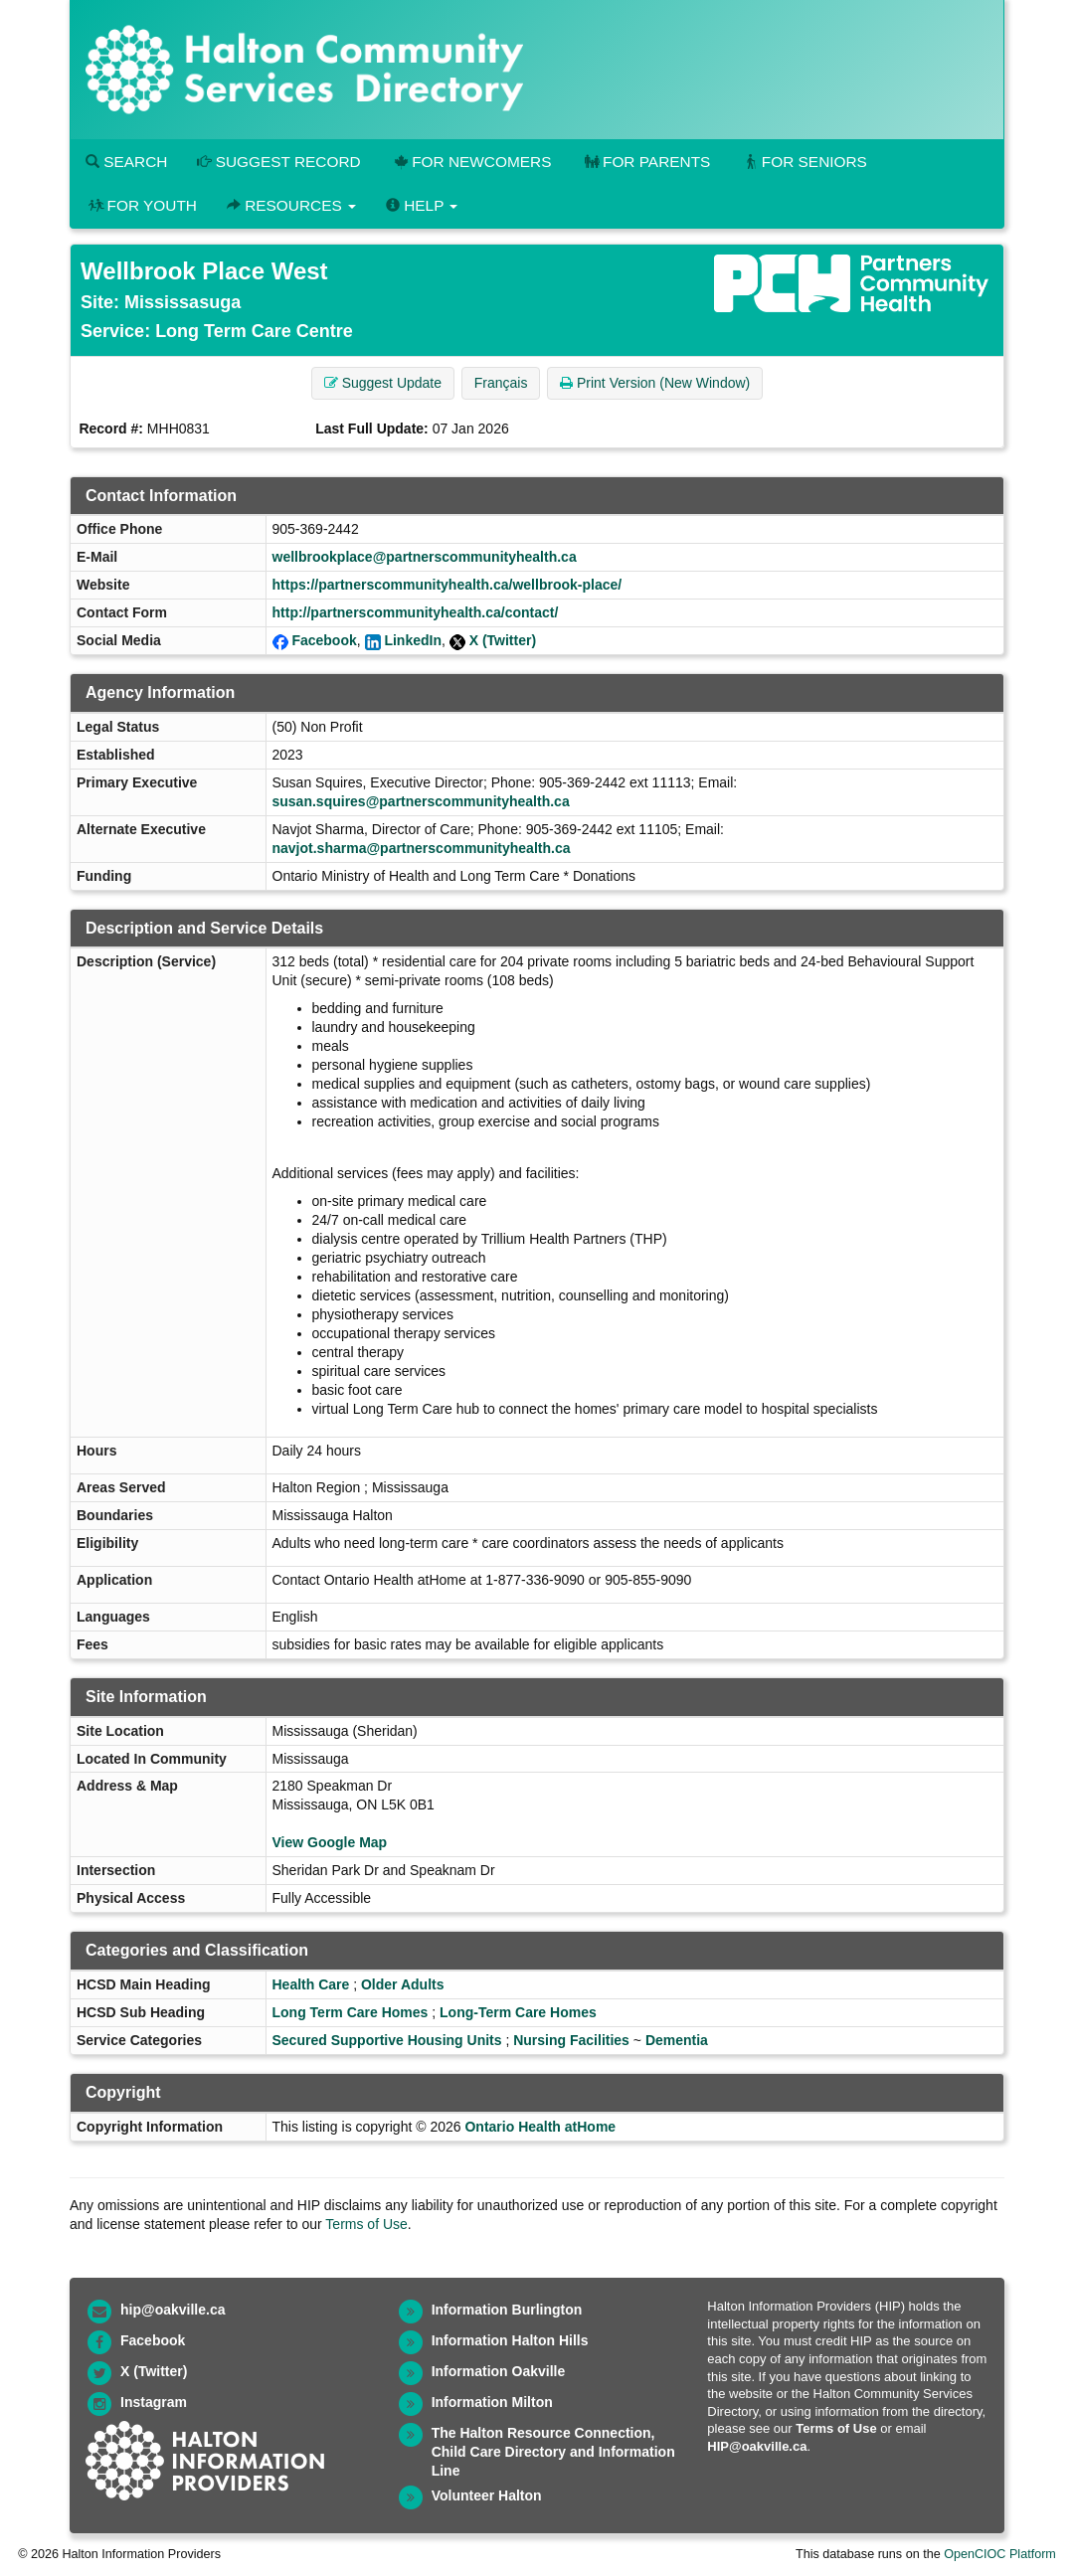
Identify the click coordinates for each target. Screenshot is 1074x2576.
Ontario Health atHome (540, 2127)
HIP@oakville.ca (756, 2446)
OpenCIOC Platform (1000, 2554)
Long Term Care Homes (350, 2012)
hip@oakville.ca (172, 2310)
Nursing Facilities (571, 2040)
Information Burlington (507, 2310)
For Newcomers (471, 161)
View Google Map (330, 1842)
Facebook (323, 640)
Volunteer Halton (487, 2495)
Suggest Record (278, 161)
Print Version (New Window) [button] (655, 383)
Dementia (676, 2040)
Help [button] (421, 205)
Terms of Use (366, 2224)
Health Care (311, 1984)
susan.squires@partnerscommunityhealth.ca (421, 801)
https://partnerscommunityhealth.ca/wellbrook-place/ (447, 585)
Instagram (153, 2402)
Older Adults (403, 1984)
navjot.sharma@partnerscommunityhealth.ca (421, 848)
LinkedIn (413, 640)
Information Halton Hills (510, 2340)
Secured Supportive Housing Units (387, 2040)
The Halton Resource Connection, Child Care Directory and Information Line (553, 2452)
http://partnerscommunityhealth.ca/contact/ (415, 612)
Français (501, 383)
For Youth (141, 205)
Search (126, 161)
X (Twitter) (502, 640)
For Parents (645, 161)
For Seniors (803, 161)
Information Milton (492, 2402)
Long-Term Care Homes (518, 2012)
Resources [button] (291, 205)
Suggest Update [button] (383, 383)
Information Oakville (499, 2371)
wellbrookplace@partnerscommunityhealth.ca (424, 557)
